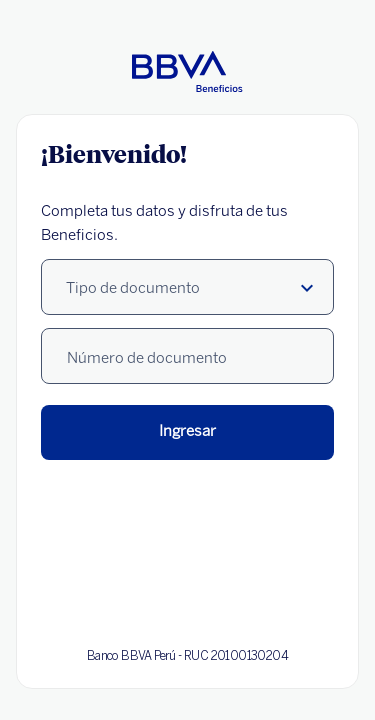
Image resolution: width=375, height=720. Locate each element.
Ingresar (187, 431)
